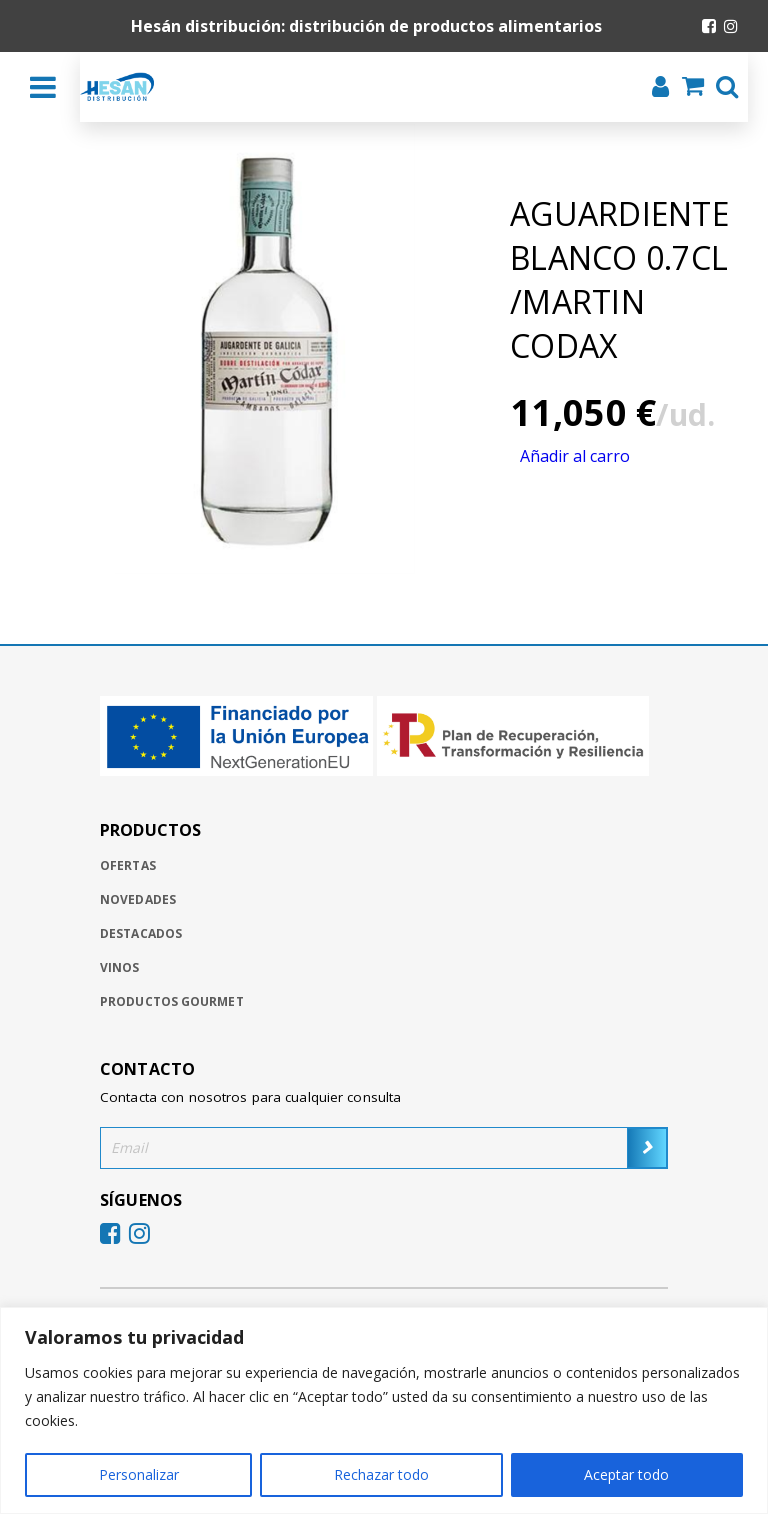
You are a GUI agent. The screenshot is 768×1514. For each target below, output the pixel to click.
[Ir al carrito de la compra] (687, 88)
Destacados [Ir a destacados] (141, 933)
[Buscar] (721, 89)
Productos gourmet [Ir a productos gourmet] (172, 1001)
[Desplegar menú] (43, 87)
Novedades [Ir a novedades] (138, 899)
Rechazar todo (381, 1474)
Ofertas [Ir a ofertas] (128, 865)
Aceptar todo (626, 1474)
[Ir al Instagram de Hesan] (731, 26)
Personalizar (139, 1474)
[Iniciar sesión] (654, 89)
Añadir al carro (575, 456)
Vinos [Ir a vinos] (120, 967)
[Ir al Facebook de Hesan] (709, 26)
